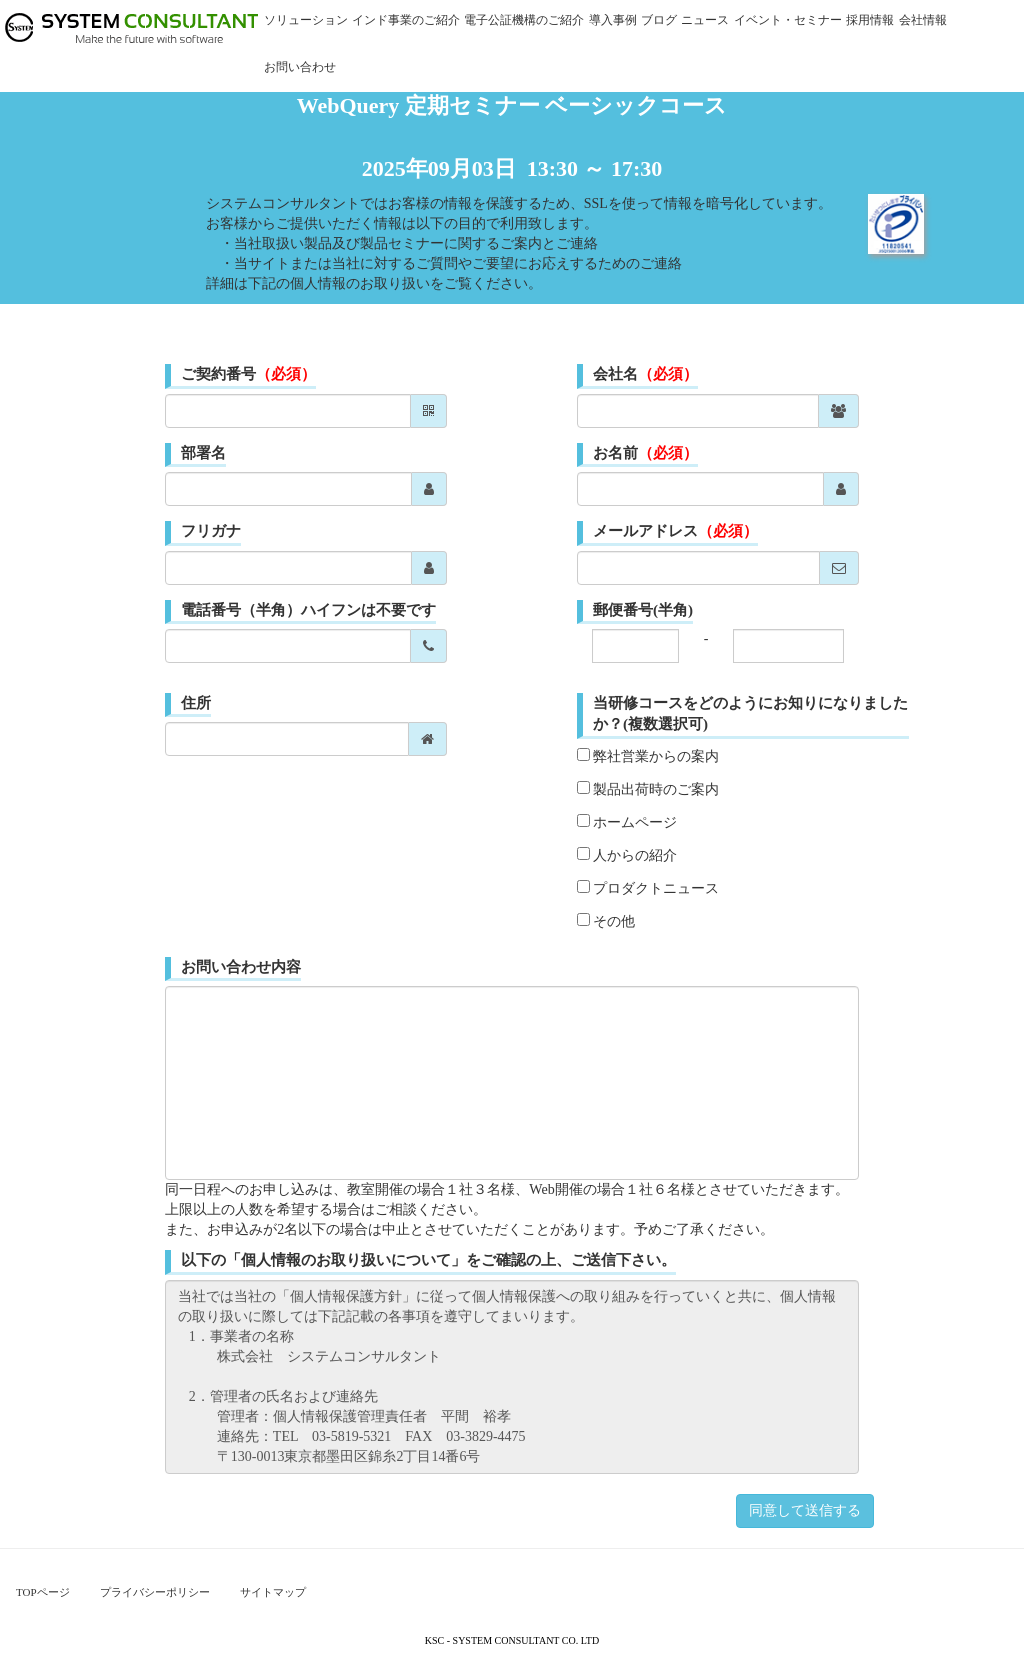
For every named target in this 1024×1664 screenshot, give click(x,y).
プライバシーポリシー (155, 1592)
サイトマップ (273, 1592)
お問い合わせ (300, 67)
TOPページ (43, 1592)
